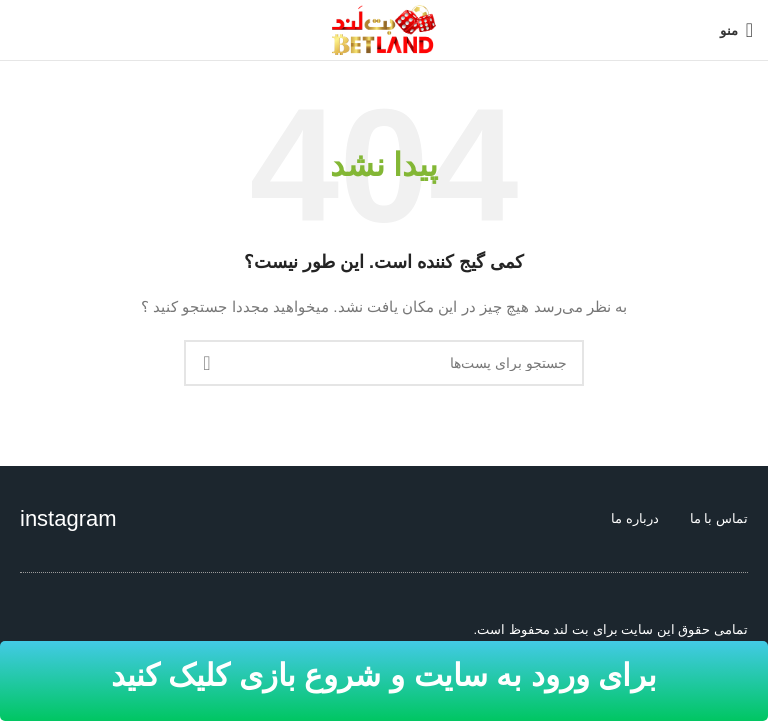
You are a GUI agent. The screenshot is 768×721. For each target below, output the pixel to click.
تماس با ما (719, 518)
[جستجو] (384, 363)
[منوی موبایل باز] (736, 30)
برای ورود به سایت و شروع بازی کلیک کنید (384, 675)
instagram (68, 518)
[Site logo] (384, 29)
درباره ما (635, 518)
